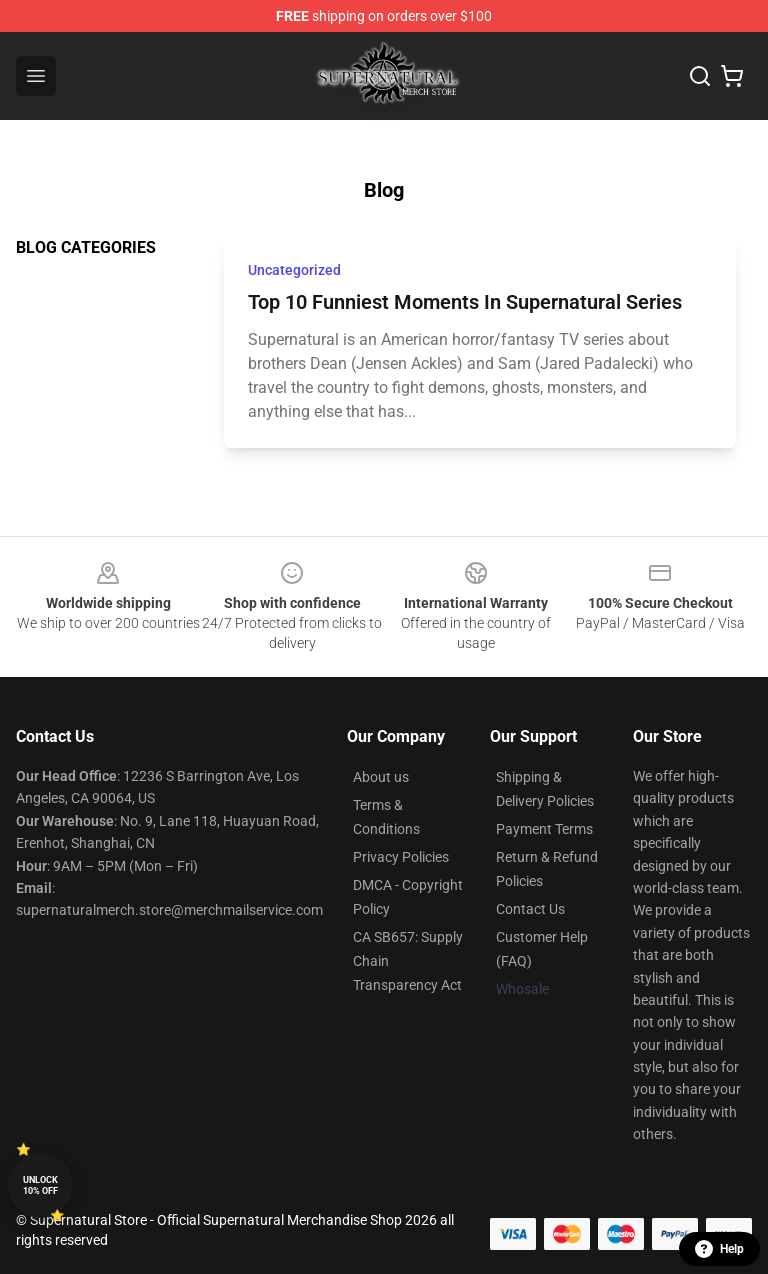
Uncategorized (294, 270)
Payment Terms (544, 829)
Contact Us (530, 909)
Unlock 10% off (40, 1185)
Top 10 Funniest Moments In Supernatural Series (465, 302)
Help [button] (719, 1249)
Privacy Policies (401, 857)
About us (381, 777)
